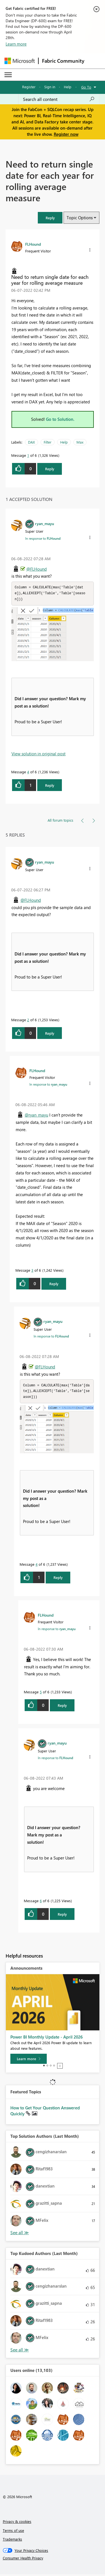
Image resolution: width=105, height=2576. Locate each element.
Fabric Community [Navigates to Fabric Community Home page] (63, 60)
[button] (50, 217)
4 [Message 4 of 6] (28, 772)
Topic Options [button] (80, 217)
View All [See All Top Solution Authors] (19, 2234)
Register (29, 86)
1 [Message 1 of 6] (28, 455)
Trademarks (12, 2540)
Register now (66, 134)
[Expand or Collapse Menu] (8, 75)
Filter (48, 442)
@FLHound (36, 569)
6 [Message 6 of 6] (41, 1902)
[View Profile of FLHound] (33, 244)
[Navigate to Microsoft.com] (19, 61)
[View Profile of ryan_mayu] (44, 523)
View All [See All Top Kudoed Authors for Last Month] (19, 2351)
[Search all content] (58, 99)
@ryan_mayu (36, 1115)
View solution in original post (38, 754)
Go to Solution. (60, 419)
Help (67, 86)
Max (79, 442)
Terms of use (13, 2532)
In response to (42, 538)
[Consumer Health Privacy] (52, 2560)
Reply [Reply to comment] (49, 786)
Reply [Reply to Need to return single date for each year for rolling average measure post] (49, 468)
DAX (31, 442)
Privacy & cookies (17, 2523)
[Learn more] (28, 2060)
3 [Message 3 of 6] (32, 1271)
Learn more (16, 44)
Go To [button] (86, 87)
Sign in (49, 86)
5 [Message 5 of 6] (41, 1693)
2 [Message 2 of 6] (28, 1020)
